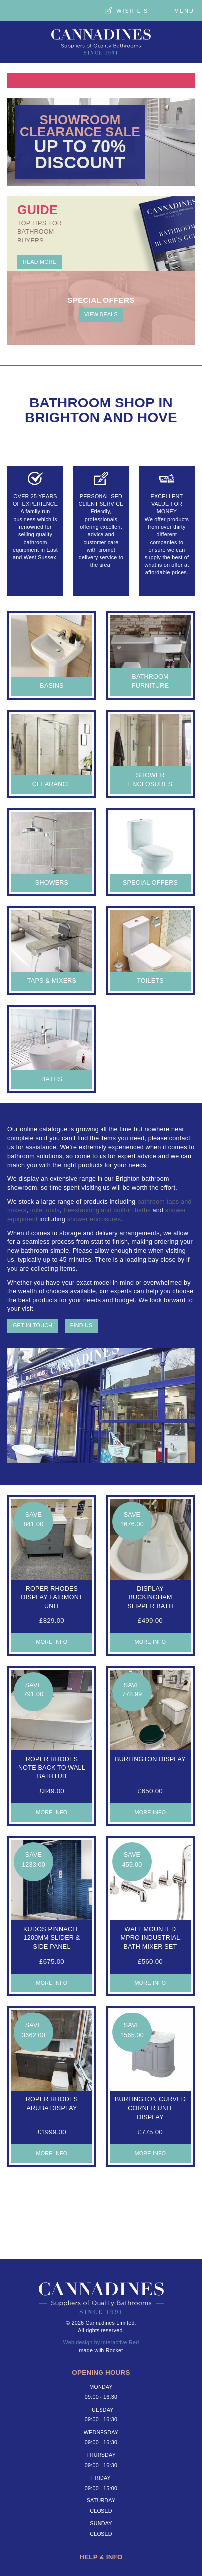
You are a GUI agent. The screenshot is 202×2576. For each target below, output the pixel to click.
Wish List (134, 11)
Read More (39, 262)
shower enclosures (94, 1219)
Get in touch (32, 1325)
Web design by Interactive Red (101, 2342)
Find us (81, 1325)
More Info (52, 1642)
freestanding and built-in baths (107, 1210)
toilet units (45, 1210)
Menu (184, 11)
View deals (101, 314)
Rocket (114, 2350)
